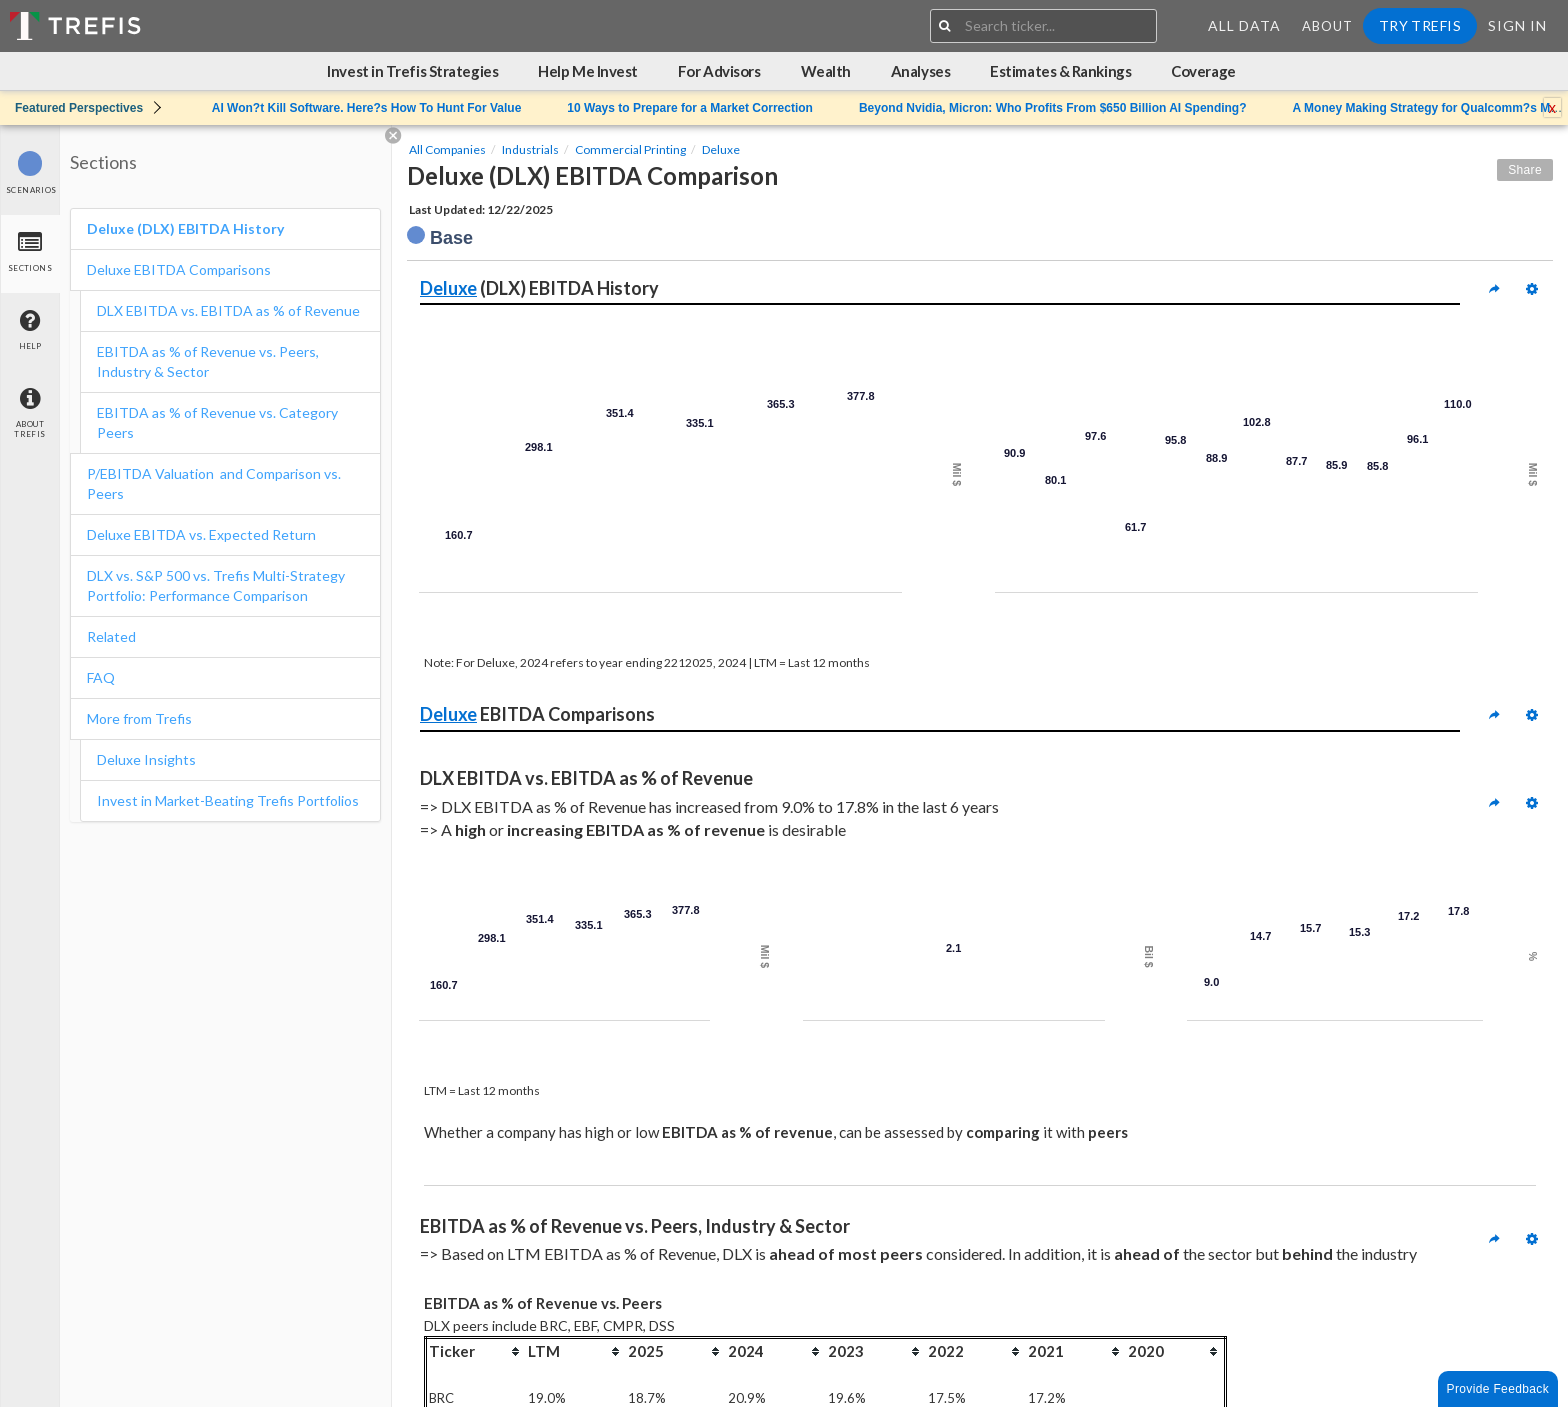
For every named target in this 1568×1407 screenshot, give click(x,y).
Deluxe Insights (146, 759)
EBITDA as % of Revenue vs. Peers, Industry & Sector (208, 361)
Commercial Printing (630, 149)
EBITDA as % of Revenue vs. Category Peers (217, 422)
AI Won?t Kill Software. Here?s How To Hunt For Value (367, 108)
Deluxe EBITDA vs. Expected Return (201, 534)
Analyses (920, 71)
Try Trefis (1420, 25)
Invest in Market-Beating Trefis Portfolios (228, 800)
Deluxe (721, 149)
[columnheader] (476, 1350)
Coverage (1203, 71)
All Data (1244, 25)
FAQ (101, 677)
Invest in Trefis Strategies (412, 71)
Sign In (1517, 25)
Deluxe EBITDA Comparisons (179, 269)
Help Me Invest (588, 71)
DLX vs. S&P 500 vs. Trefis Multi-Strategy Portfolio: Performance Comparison (216, 585)
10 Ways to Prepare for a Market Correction (690, 108)
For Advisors (719, 71)
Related (111, 636)
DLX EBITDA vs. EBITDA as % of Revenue (228, 310)
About (1327, 26)
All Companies (447, 149)
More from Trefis (139, 718)
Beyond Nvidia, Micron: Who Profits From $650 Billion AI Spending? (1053, 108)
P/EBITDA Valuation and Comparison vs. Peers (214, 483)
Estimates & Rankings (1060, 71)
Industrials (530, 149)
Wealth (826, 71)
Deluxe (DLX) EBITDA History (185, 228)
